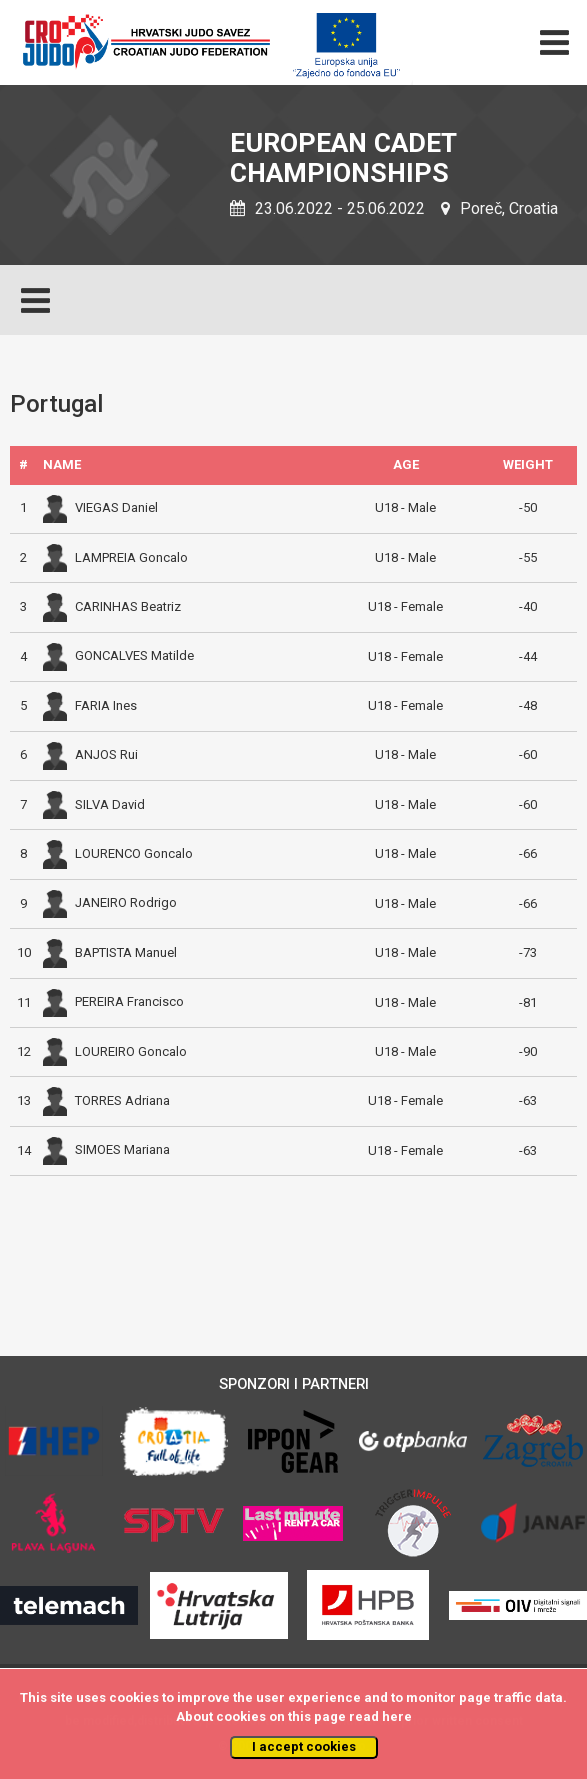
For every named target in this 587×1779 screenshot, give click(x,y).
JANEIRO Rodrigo (110, 902)
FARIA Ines (90, 705)
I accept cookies (304, 1746)
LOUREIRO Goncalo (115, 1051)
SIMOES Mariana (106, 1149)
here (397, 1716)
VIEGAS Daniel (100, 507)
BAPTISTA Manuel (110, 952)
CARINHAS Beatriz (112, 606)
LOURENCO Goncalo (118, 853)
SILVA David (94, 804)
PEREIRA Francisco (113, 1001)
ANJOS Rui (90, 754)
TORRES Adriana (106, 1100)
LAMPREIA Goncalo (115, 557)
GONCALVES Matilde (118, 655)
